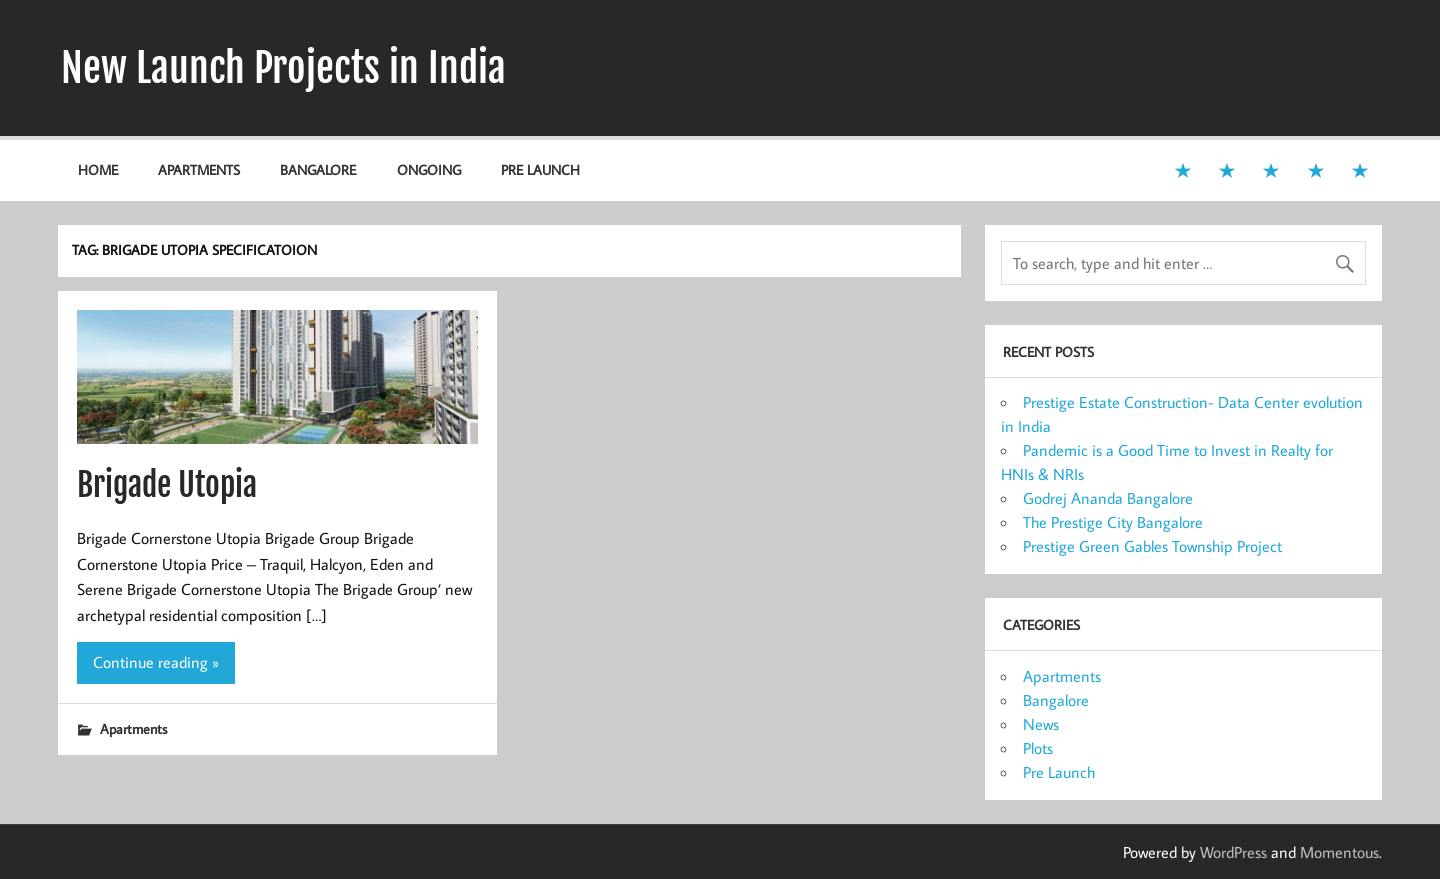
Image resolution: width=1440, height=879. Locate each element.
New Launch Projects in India (283, 68)
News (1041, 724)
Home (98, 169)
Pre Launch (540, 169)
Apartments (199, 169)
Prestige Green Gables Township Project (1152, 546)
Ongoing (429, 169)
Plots (1038, 748)
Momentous (1339, 852)
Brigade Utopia (167, 485)
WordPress (1233, 852)
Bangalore (318, 169)
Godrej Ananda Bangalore (1108, 498)
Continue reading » (156, 662)
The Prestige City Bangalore (1113, 522)
